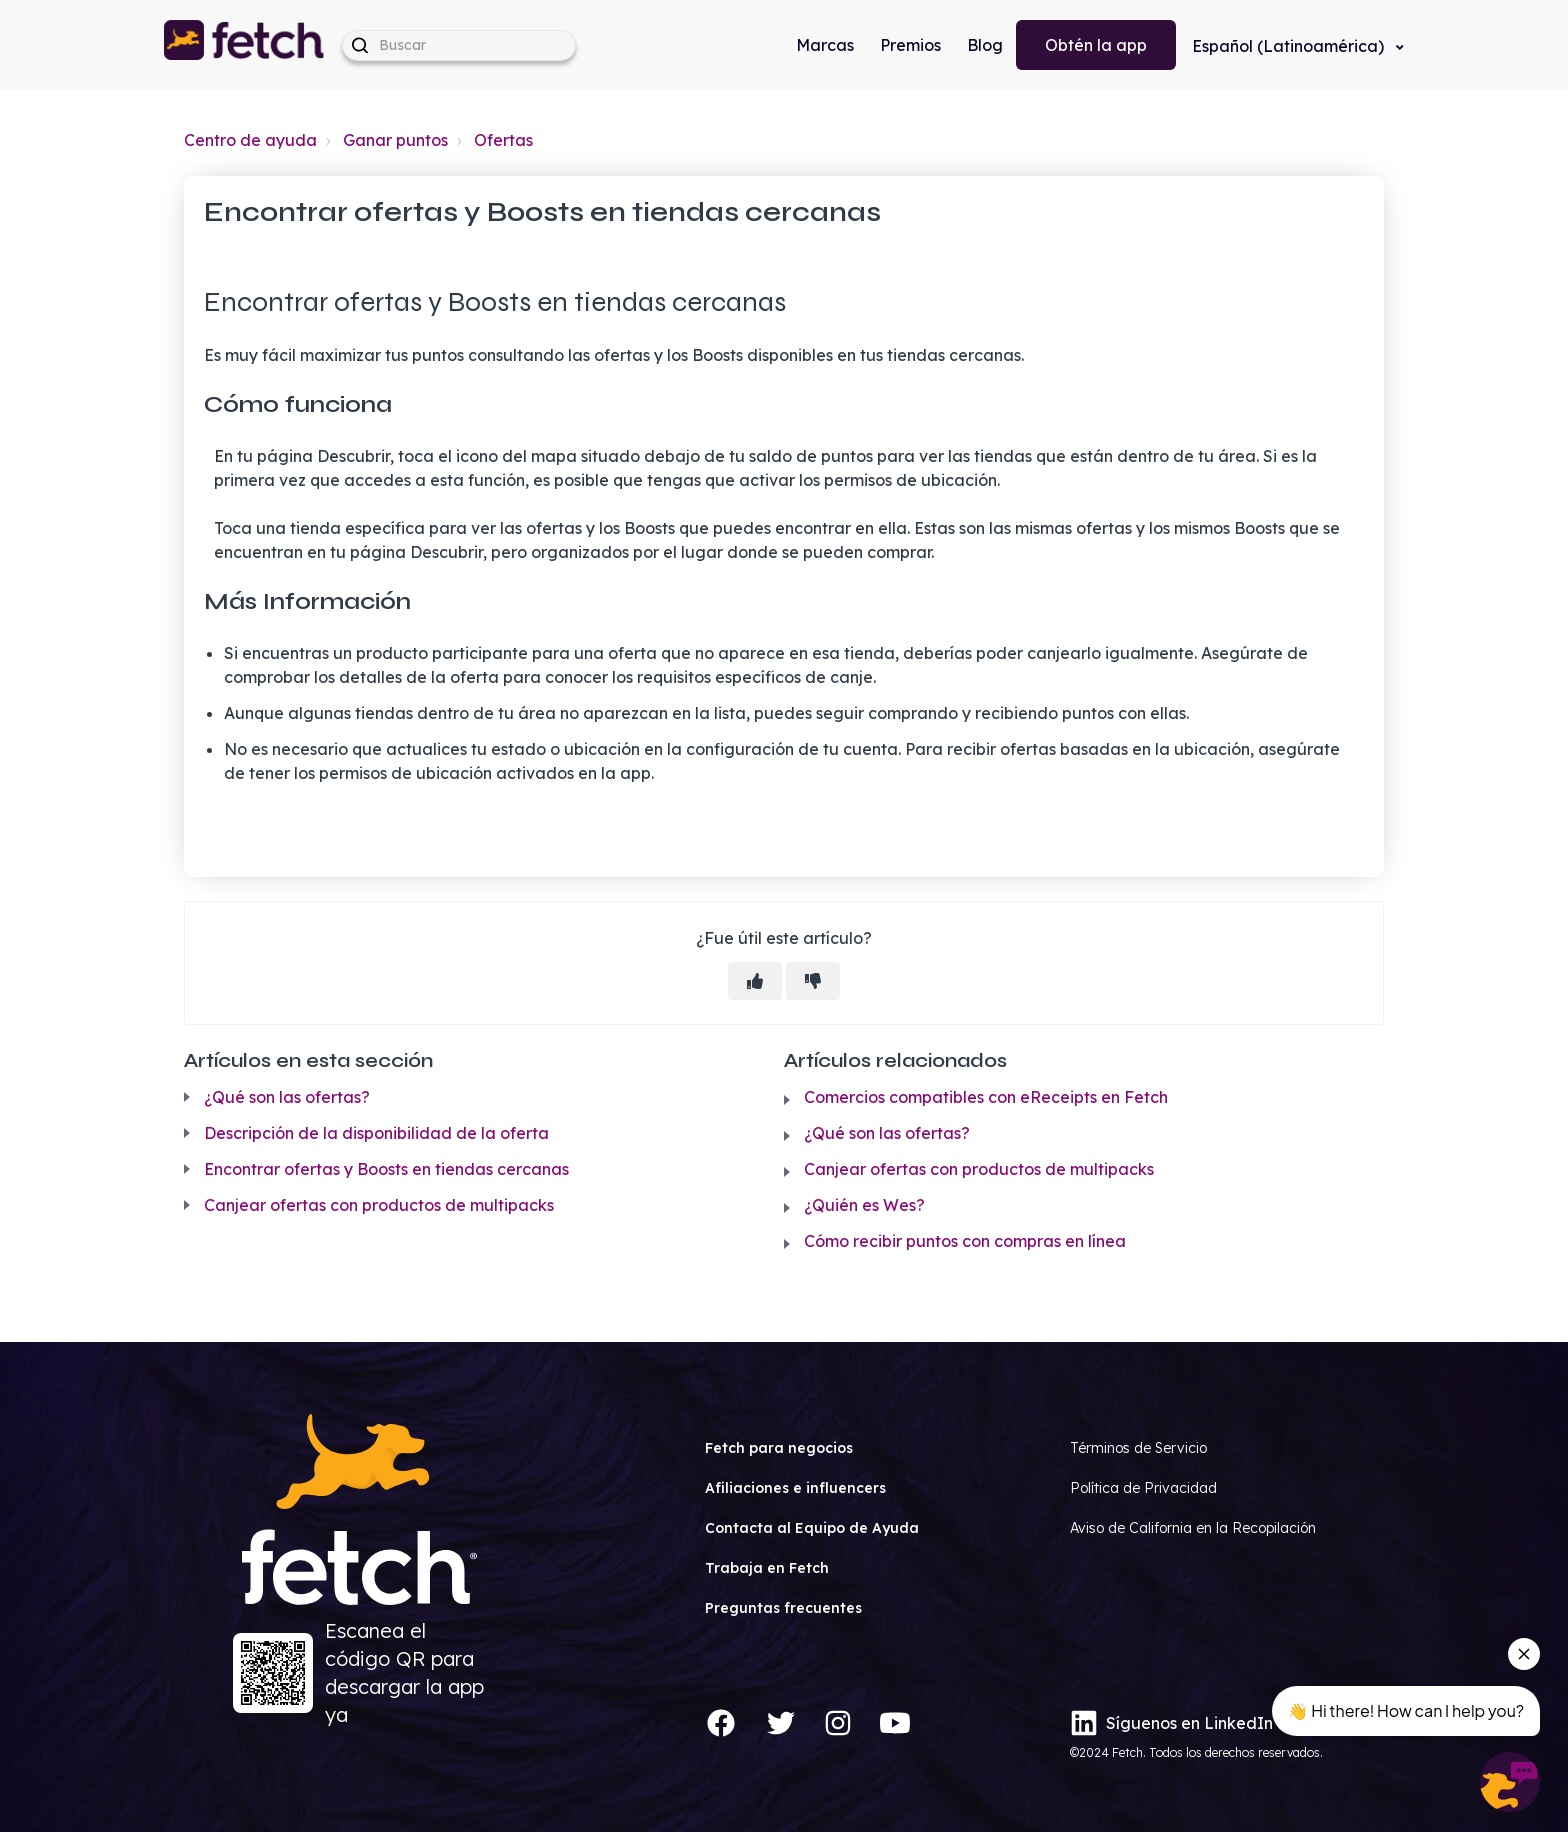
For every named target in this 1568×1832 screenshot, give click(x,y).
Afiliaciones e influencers (795, 1488)
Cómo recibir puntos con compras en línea (965, 1241)
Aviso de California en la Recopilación (1193, 1528)
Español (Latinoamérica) (1290, 46)
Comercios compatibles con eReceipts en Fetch (986, 1097)
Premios (910, 45)
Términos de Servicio (1138, 1448)
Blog (985, 45)
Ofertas (503, 140)
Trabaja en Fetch (767, 1568)
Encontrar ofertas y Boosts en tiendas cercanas (386, 1169)
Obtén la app (1096, 45)
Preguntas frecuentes (783, 1608)
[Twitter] (781, 1723)
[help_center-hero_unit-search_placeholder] (459, 45)
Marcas (825, 45)
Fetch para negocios (779, 1448)
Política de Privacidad (1143, 1488)
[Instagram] (838, 1723)
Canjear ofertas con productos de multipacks (379, 1205)
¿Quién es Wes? (864, 1205)
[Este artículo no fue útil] (813, 981)
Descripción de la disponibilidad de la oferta (376, 1133)
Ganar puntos (395, 140)
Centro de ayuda (250, 140)
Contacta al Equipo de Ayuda (812, 1528)
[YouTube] (895, 1723)
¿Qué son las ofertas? (287, 1097)
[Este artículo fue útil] (755, 981)
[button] (245, 45)
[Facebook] (721, 1723)
